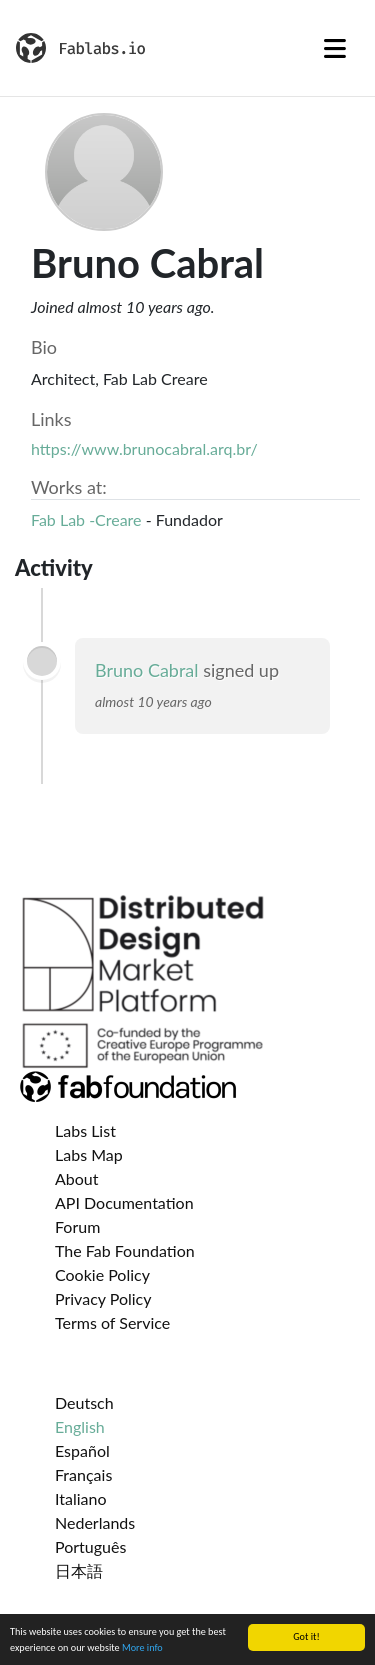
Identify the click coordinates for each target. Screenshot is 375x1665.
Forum (77, 1226)
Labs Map (89, 1154)
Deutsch (84, 1402)
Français (83, 1474)
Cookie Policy (102, 1274)
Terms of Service (112, 1322)
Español (82, 1450)
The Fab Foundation (125, 1250)
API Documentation (124, 1202)
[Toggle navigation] (335, 48)
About (77, 1178)
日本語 (79, 1570)
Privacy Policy (103, 1298)
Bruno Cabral (147, 670)
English (80, 1426)
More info (142, 1647)
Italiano (81, 1498)
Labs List (85, 1130)
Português (90, 1546)
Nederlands (95, 1522)
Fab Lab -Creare (86, 519)
